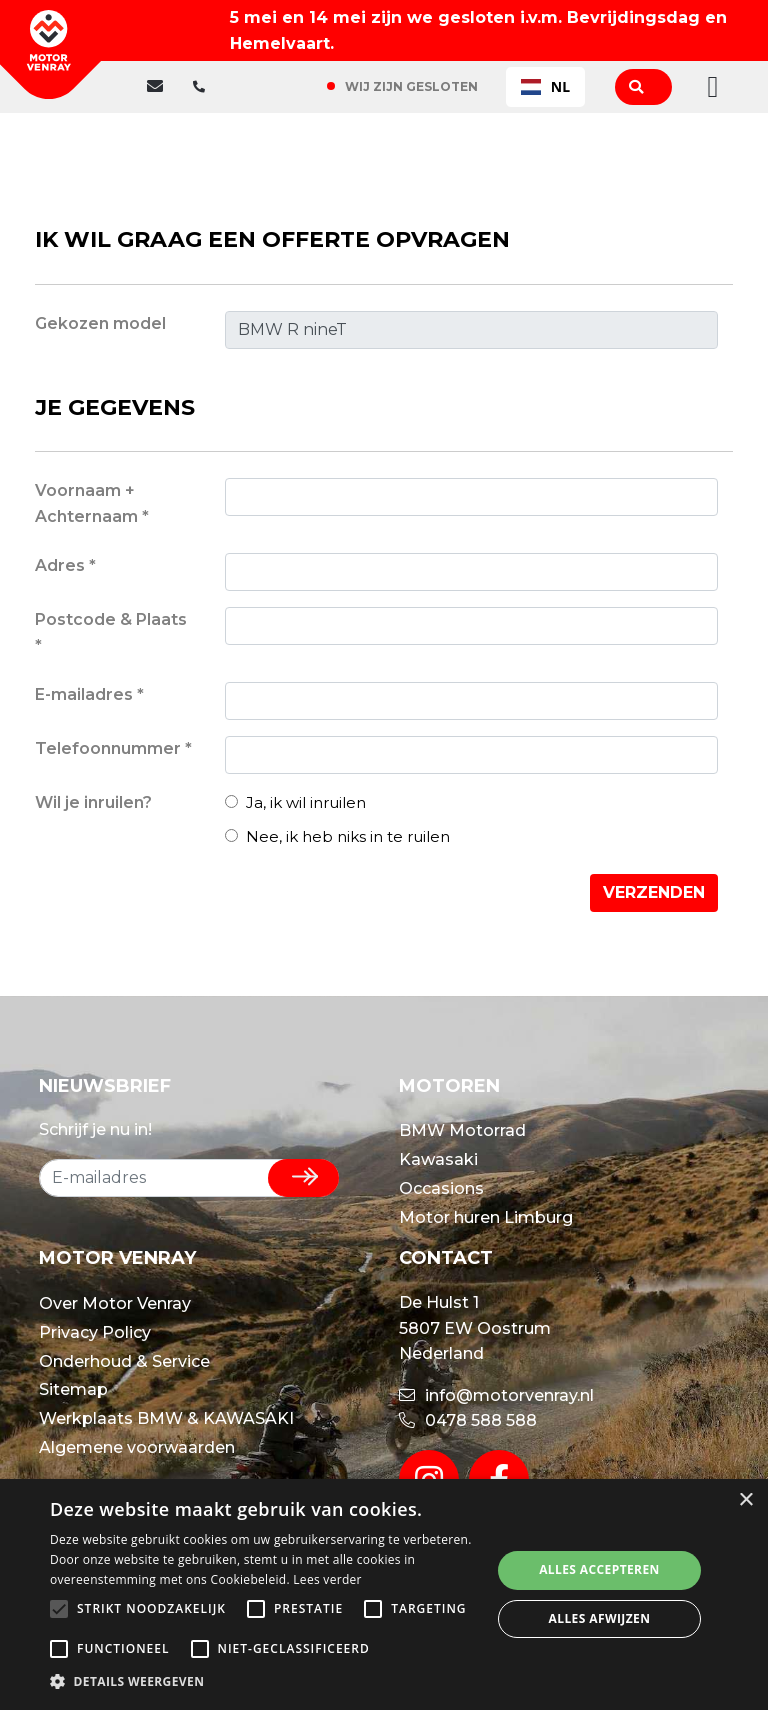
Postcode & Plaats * (111, 632)
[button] (264, 1682)
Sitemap (73, 1389)
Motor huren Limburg (486, 1217)
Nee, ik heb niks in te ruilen (337, 836)
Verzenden (654, 892)
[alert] (384, 1594)
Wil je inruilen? (93, 802)
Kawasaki (438, 1159)
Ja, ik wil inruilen (295, 802)
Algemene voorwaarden (137, 1447)
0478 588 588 (468, 1420)
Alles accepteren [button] (599, 1569)
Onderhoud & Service (124, 1361)
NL (545, 86)
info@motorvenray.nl (496, 1395)
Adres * (65, 565)
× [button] (745, 1500)
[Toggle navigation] (707, 87)
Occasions (441, 1188)
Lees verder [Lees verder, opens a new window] (327, 1579)
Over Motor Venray (115, 1303)
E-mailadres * (89, 694)
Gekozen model (100, 323)
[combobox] (545, 87)
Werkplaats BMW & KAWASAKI (166, 1418)
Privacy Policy (95, 1332)
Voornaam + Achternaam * (92, 503)
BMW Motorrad (462, 1130)
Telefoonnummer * (113, 748)
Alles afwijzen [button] (600, 1618)
